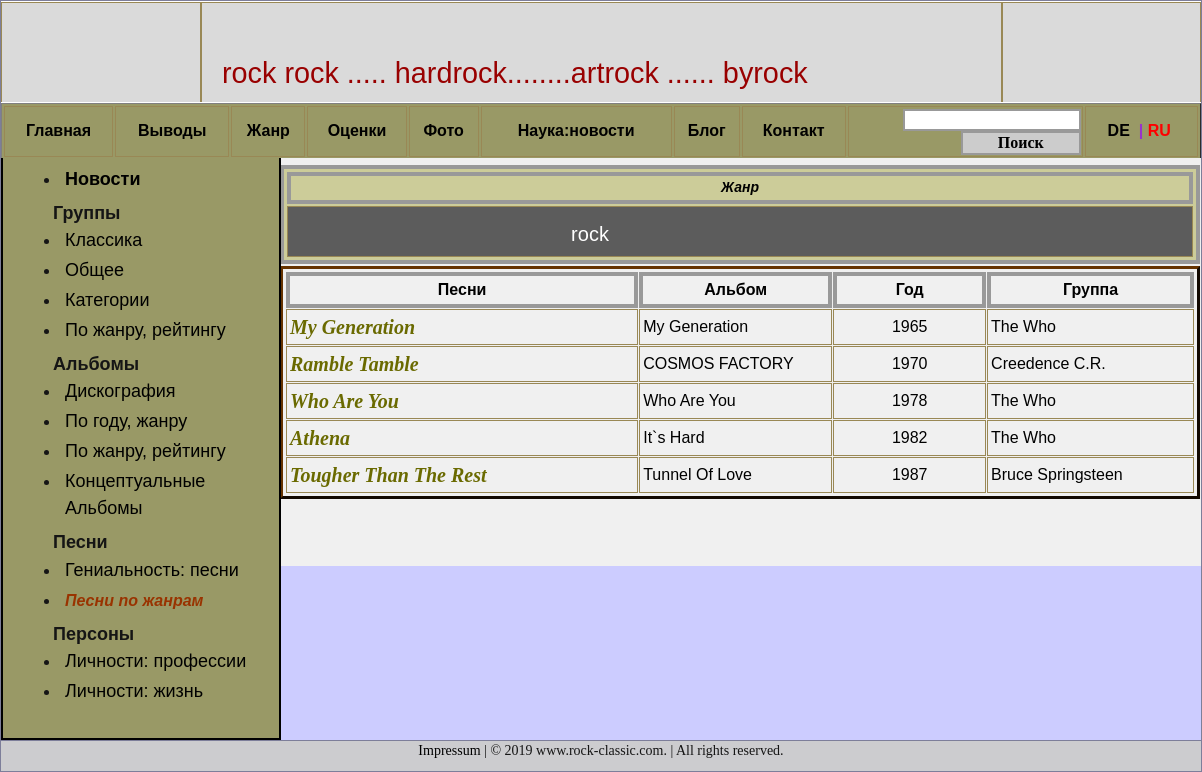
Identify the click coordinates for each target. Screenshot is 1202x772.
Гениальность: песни (152, 570)
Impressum (449, 750)
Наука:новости (576, 130)
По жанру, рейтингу (145, 330)
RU (1159, 130)
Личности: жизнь (134, 691)
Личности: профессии (155, 661)
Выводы (172, 130)
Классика (103, 240)
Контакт (794, 130)
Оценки (357, 130)
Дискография (120, 391)
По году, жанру (126, 421)
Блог (707, 130)
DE (1119, 130)
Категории (107, 300)
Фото (443, 130)
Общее (94, 270)
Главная (58, 130)
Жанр (268, 130)
